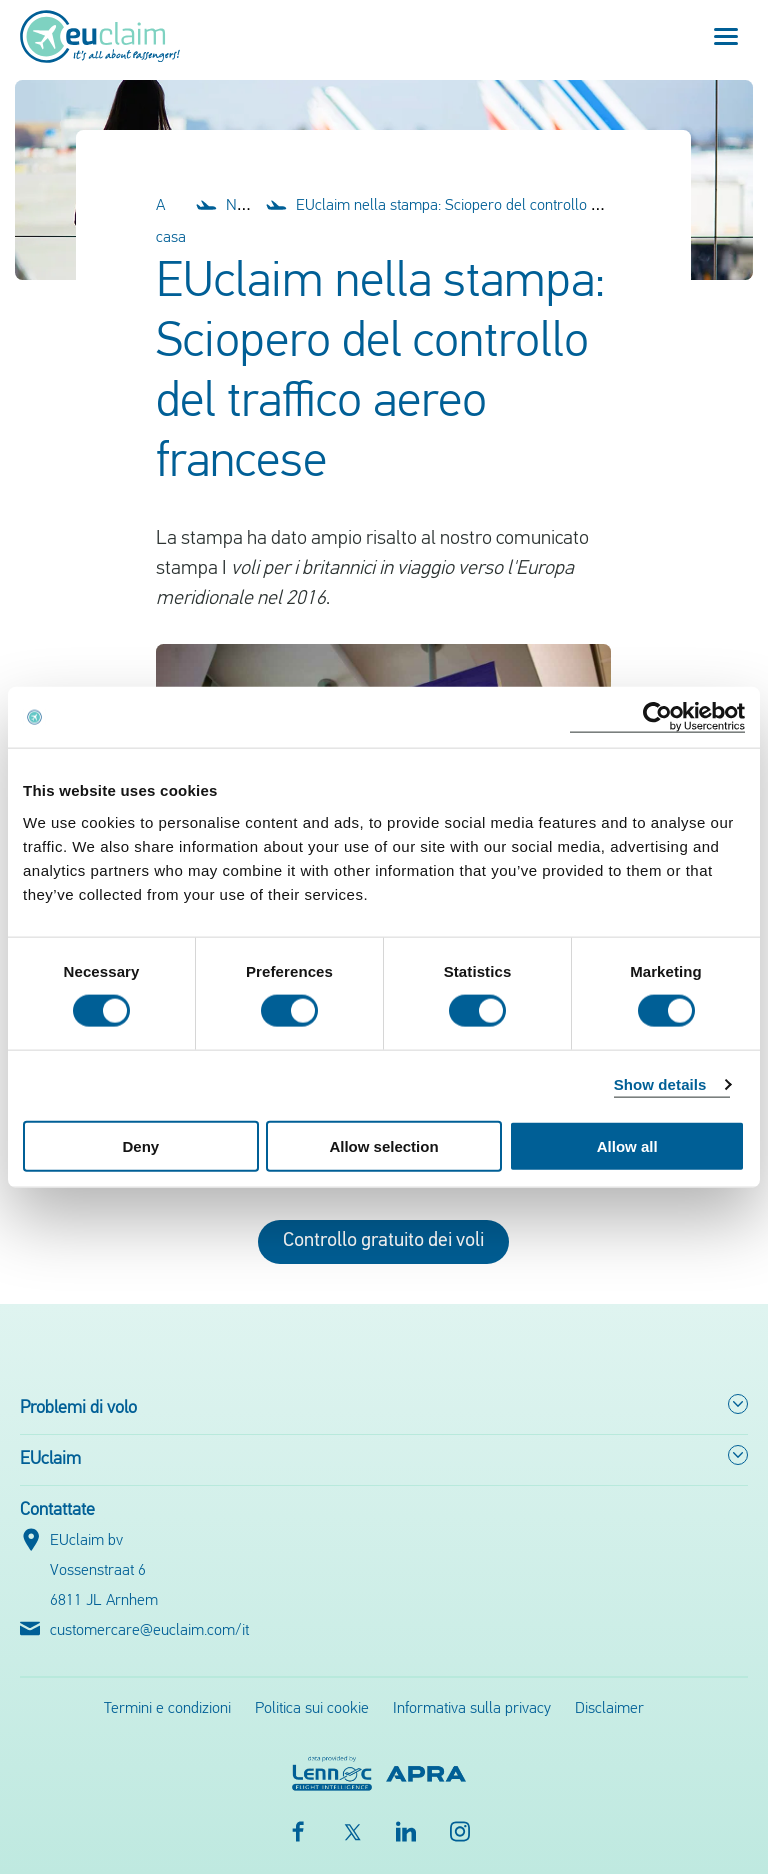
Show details (660, 1084)
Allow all (627, 1145)
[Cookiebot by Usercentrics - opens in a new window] (657, 717)
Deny (140, 1145)
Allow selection (383, 1145)
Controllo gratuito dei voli (383, 1241)
